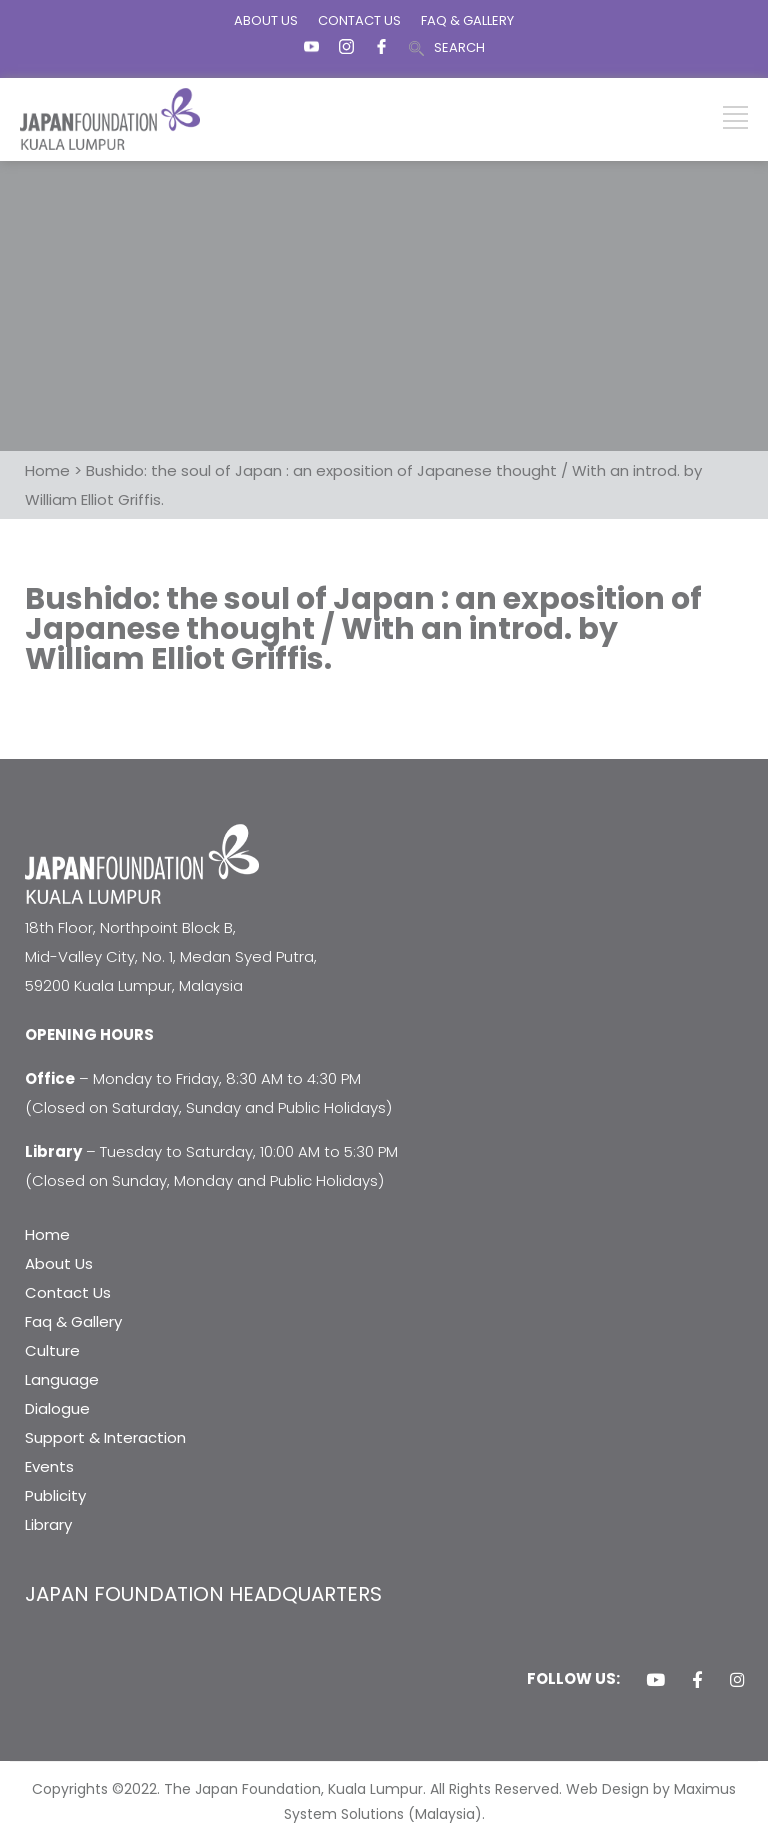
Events (49, 1466)
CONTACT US (359, 20)
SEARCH (459, 47)
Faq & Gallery (73, 1321)
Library (48, 1524)
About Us (59, 1263)
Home (47, 1234)
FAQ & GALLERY (467, 20)
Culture (52, 1350)
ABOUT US (266, 20)
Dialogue (57, 1408)
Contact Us (68, 1292)
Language (62, 1379)
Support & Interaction (105, 1437)
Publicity (55, 1495)
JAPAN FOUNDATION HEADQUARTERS (203, 1594)
